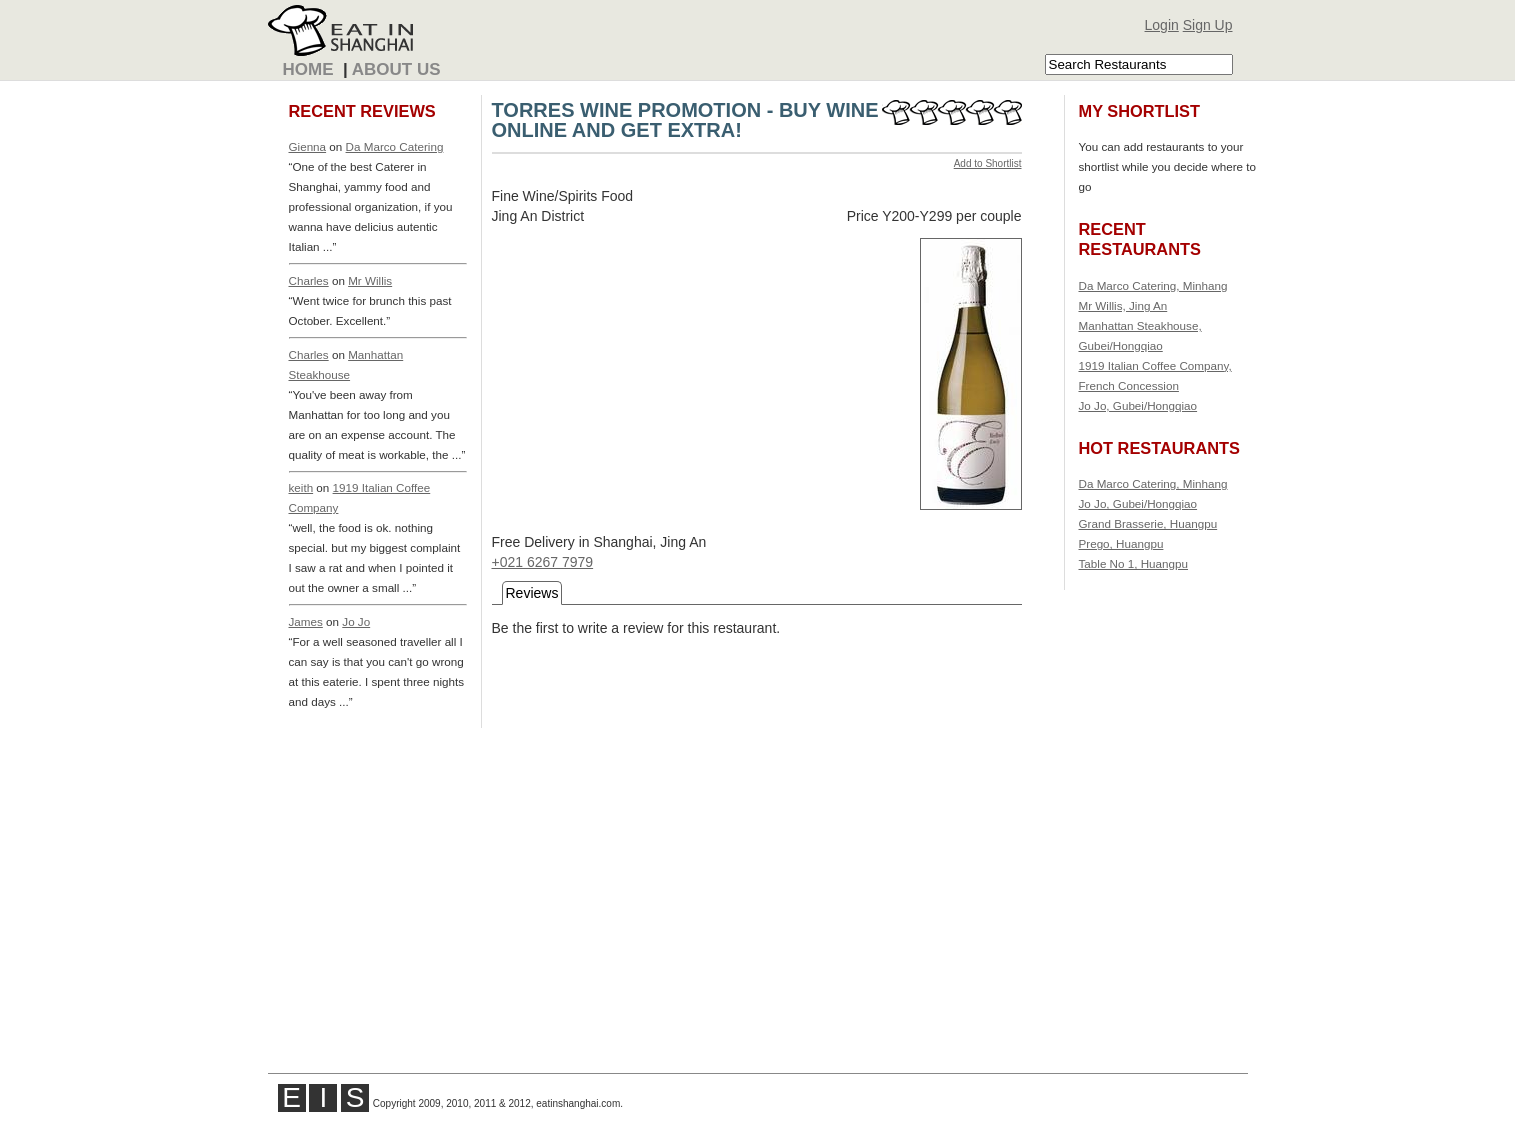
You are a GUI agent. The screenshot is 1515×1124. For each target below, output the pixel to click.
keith (301, 487)
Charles (309, 280)
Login (1162, 25)
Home (308, 69)
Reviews (532, 593)
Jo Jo (356, 621)
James (306, 621)
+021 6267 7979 (543, 562)
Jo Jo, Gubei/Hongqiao (1138, 405)
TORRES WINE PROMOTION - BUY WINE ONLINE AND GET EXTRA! (685, 120)
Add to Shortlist (988, 163)
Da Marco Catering (395, 146)
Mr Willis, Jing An (1123, 305)
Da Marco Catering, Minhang (1153, 285)
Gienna (308, 146)
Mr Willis (370, 280)
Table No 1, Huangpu (1134, 563)
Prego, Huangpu (1121, 543)
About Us (396, 69)
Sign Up (1208, 25)
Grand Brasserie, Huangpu (1148, 523)
